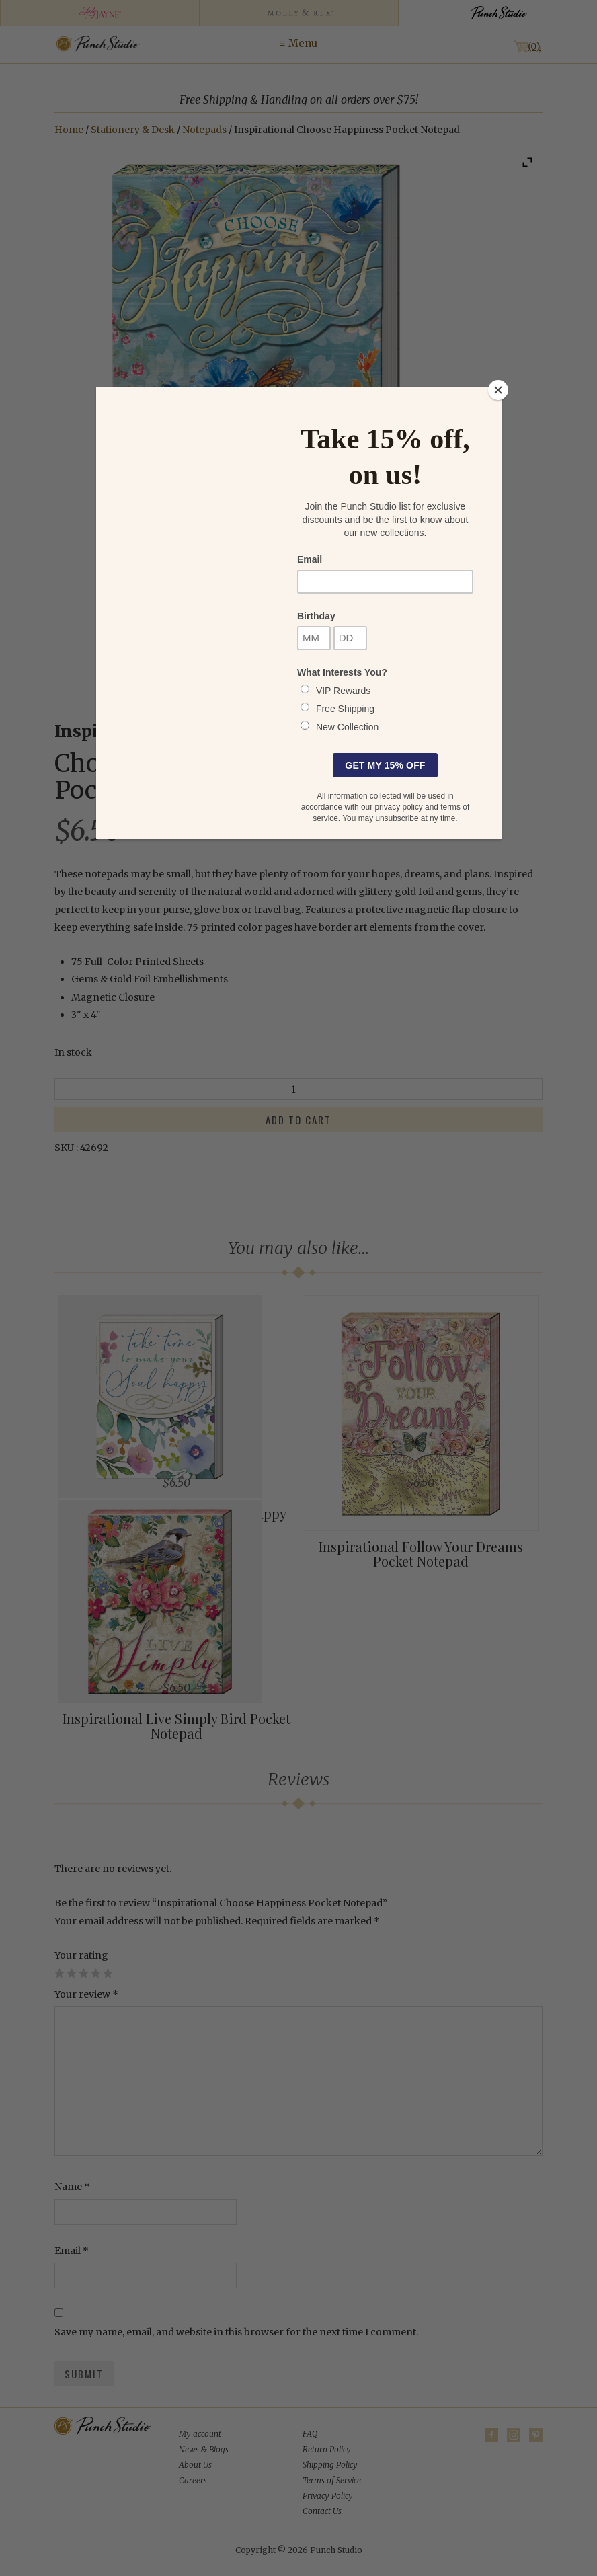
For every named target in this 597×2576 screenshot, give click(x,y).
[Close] (498, 390)
